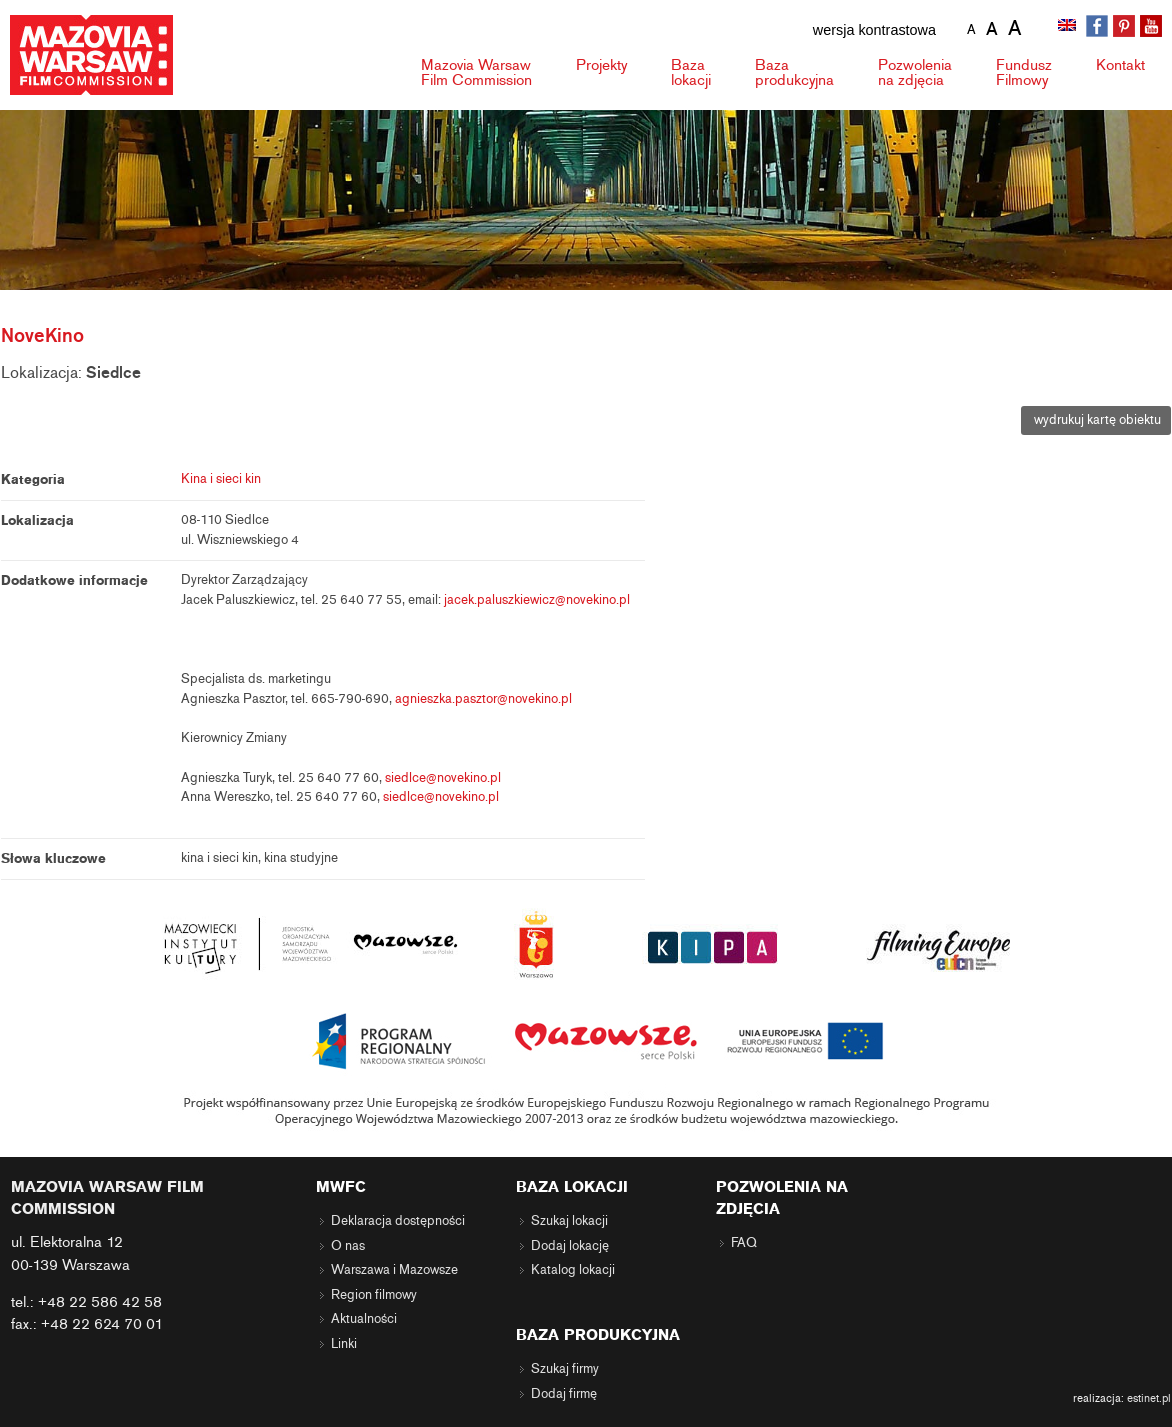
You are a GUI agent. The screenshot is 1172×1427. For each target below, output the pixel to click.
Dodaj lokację (570, 1246)
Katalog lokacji (573, 1270)
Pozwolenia (915, 72)
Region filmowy (374, 1295)
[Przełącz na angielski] (1069, 27)
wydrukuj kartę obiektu (1096, 420)
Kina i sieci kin (221, 479)
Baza (691, 72)
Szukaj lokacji (569, 1221)
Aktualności (364, 1319)
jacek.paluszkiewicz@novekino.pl (537, 600)
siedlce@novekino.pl (443, 778)
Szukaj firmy (565, 1369)
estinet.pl (1149, 1398)
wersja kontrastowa (874, 30)
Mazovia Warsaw (476, 72)
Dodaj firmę (564, 1394)
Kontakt (1120, 65)
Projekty (601, 65)
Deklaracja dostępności (398, 1221)
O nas (348, 1246)
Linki (344, 1344)
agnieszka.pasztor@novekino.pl (483, 699)
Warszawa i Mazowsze (394, 1270)
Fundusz (1024, 72)
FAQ (744, 1243)
